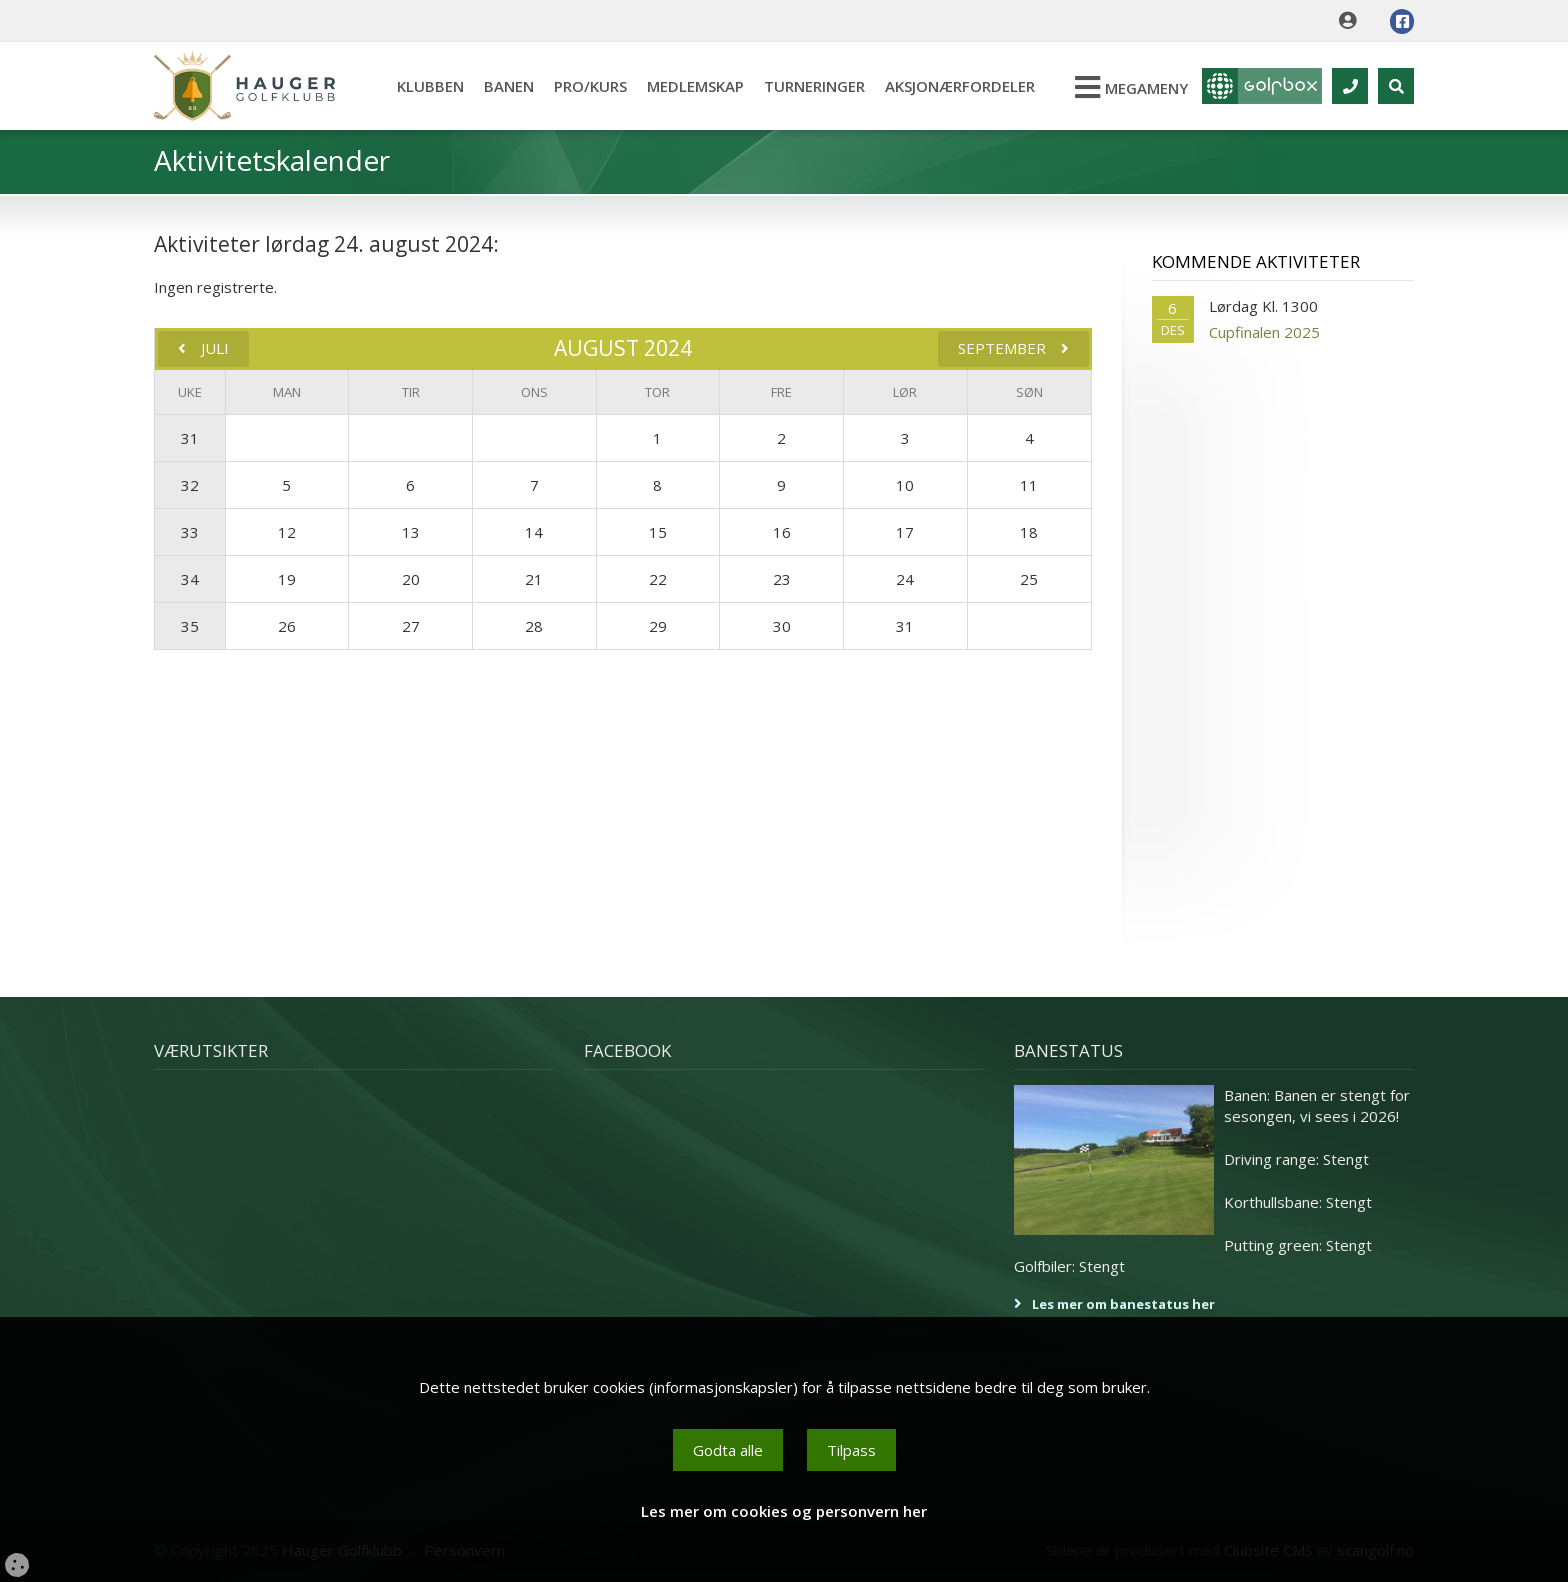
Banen (509, 86)
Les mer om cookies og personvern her (784, 1511)
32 (190, 485)
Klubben (430, 86)
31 (190, 438)
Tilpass (851, 1450)
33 (190, 532)
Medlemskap (695, 86)
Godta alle (728, 1450)
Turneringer (814, 86)
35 (190, 626)
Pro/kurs (590, 86)
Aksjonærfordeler (960, 86)
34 (190, 579)
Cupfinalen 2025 (1264, 332)
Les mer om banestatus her (1123, 1304)
